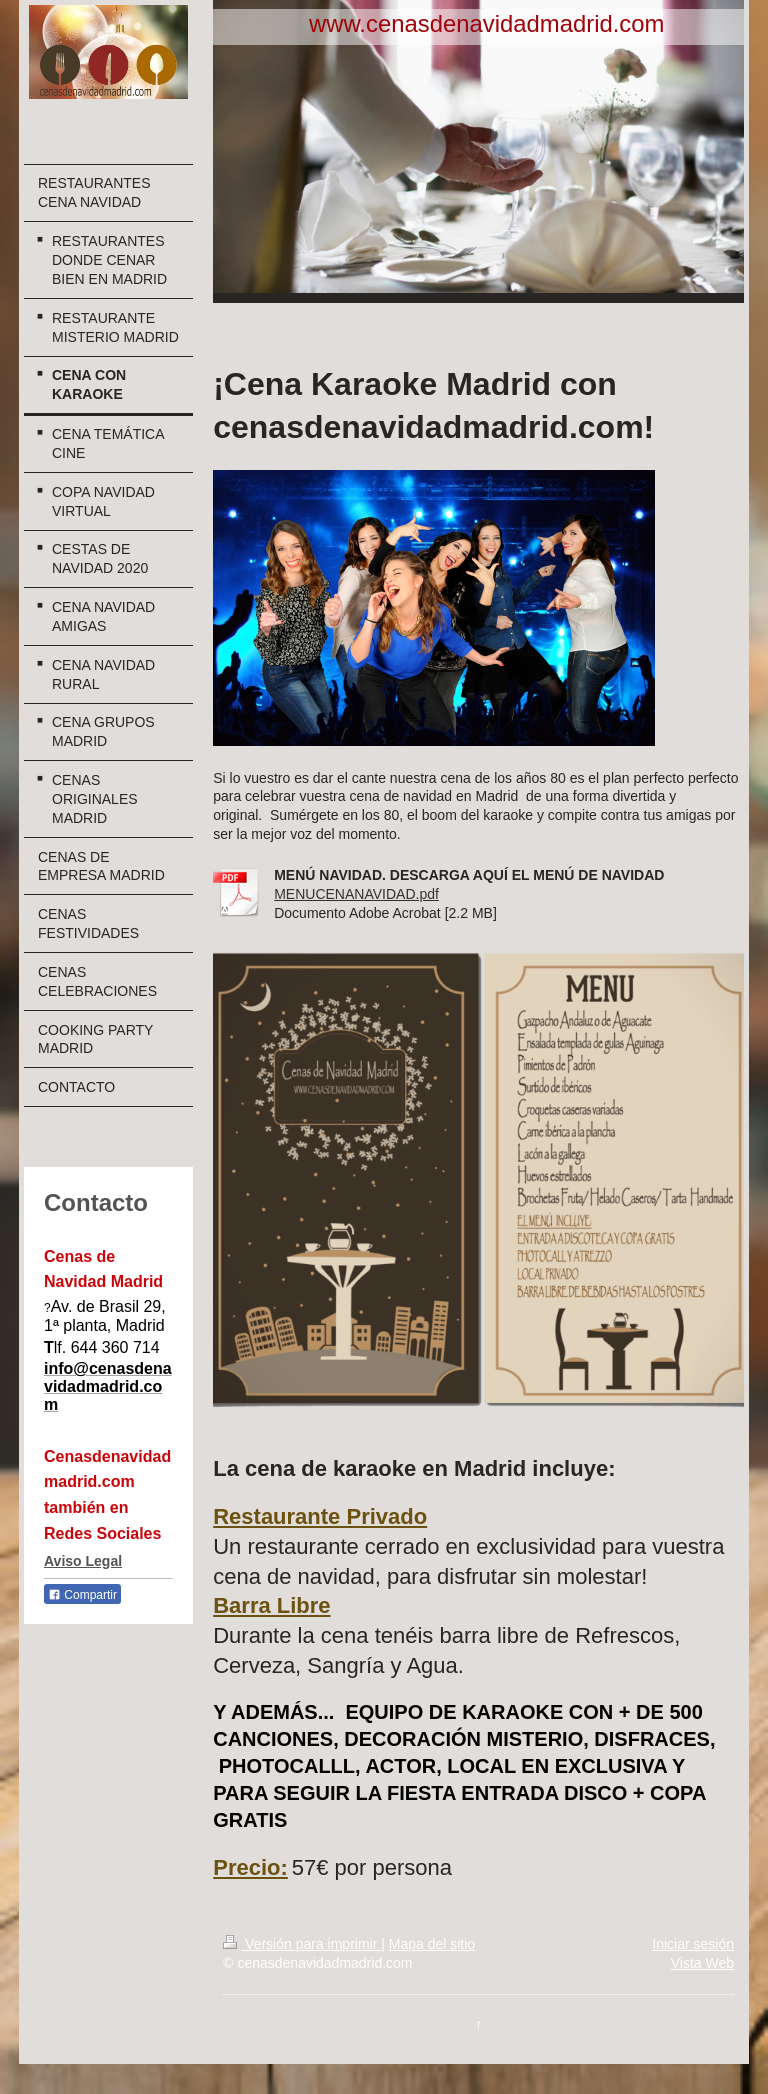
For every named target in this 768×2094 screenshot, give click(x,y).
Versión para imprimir (302, 1944)
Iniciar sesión (693, 1944)
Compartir (82, 1595)
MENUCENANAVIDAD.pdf (356, 894)
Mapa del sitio (432, 1944)
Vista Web (702, 1963)
